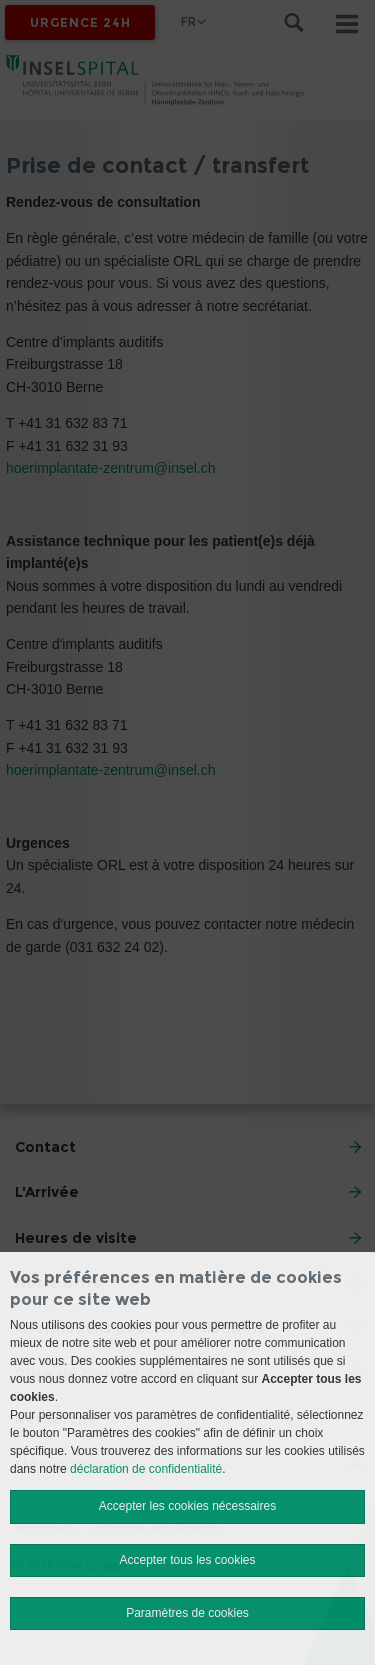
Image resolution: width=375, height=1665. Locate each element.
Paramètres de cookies (187, 1613)
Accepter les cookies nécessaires (187, 1506)
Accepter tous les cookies (187, 1560)
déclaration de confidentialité (146, 1469)
